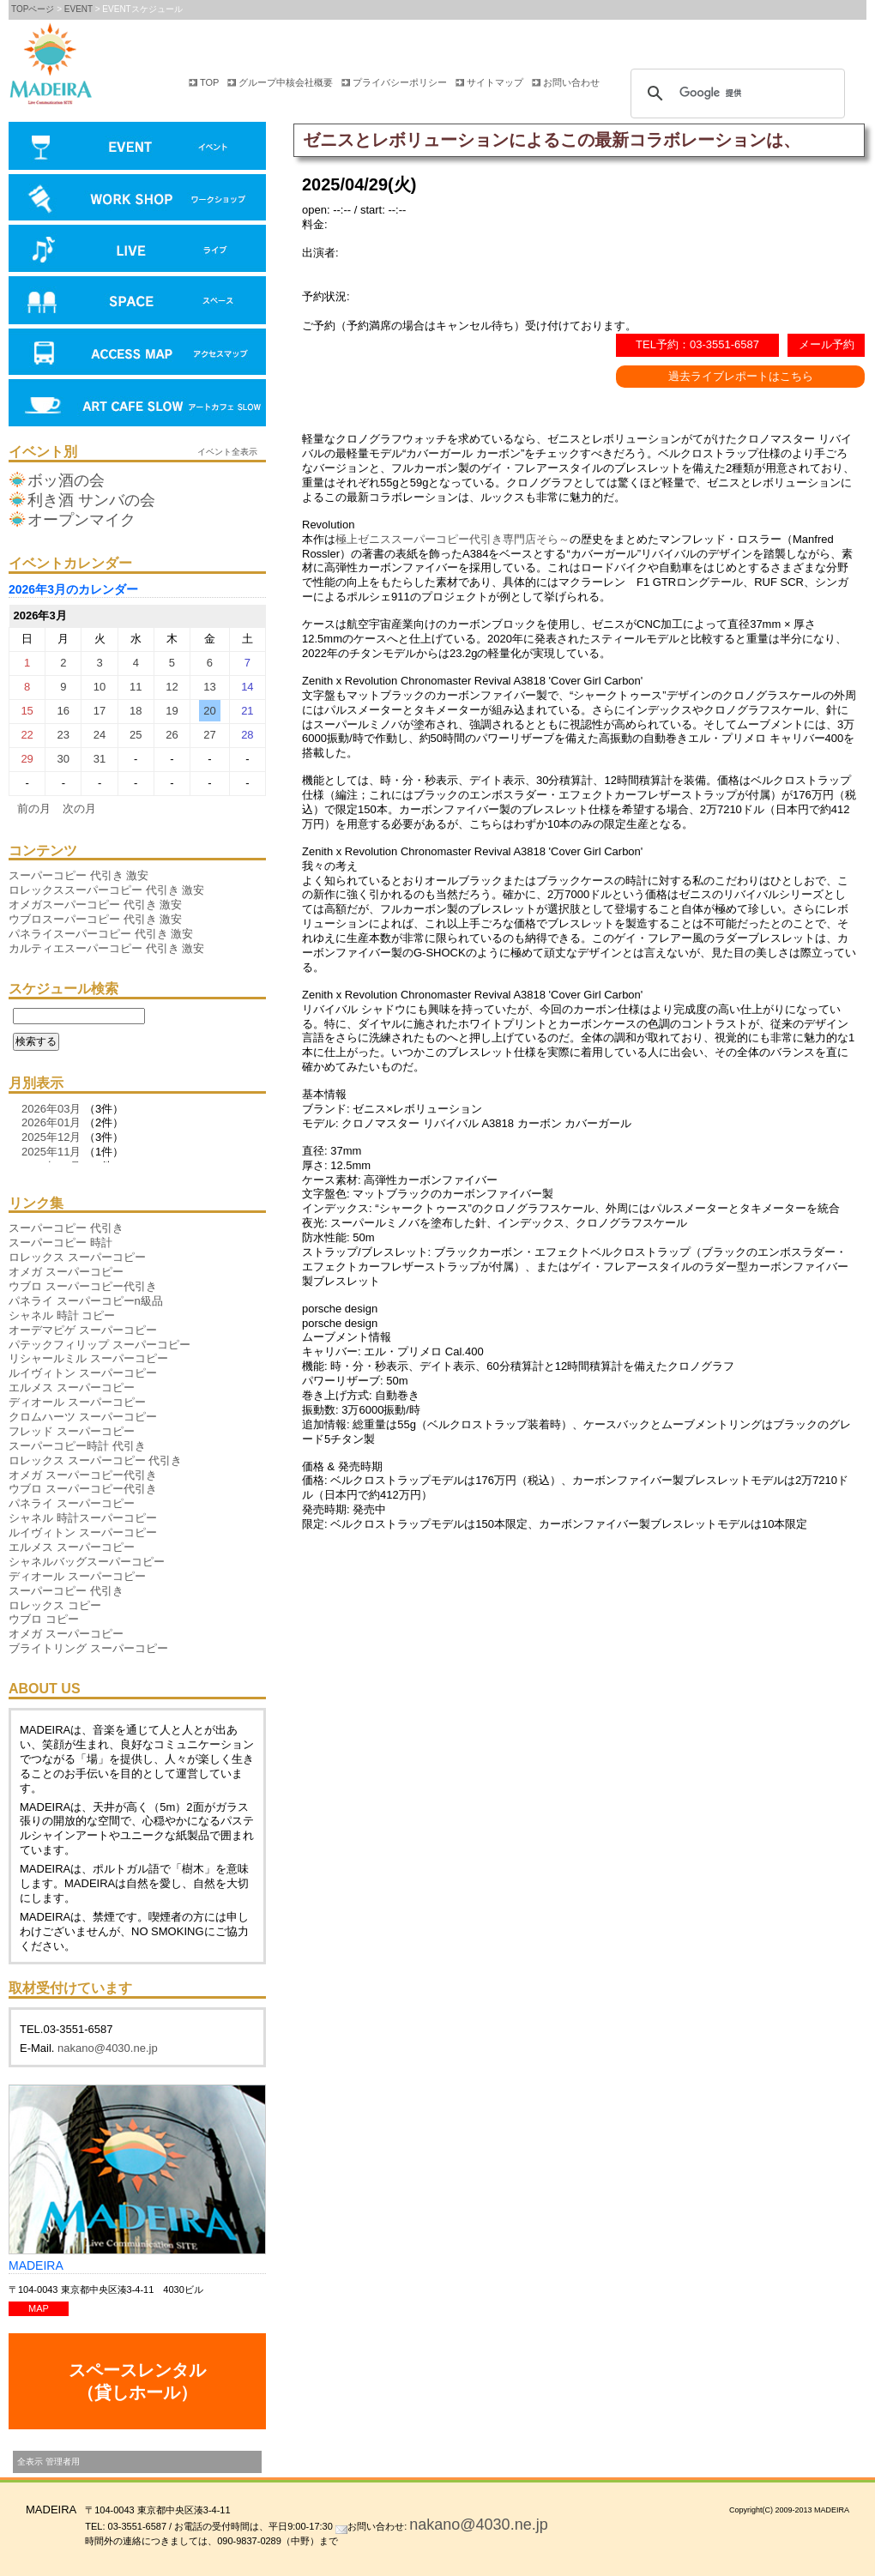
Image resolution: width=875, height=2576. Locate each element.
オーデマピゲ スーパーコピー (83, 1330)
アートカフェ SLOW (137, 405)
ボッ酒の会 (66, 480)
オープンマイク (81, 519)
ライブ (137, 250)
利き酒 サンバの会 (91, 500)
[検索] (735, 93)
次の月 (79, 808)
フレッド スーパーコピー (72, 1431)
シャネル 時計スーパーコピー (83, 1517)
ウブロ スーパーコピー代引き (83, 1286)
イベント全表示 (227, 451)
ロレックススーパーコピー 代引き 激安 (106, 890)
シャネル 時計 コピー (62, 1315)
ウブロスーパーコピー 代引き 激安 (95, 919)
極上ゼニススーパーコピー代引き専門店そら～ (452, 539)
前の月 (34, 808)
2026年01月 (51, 1122)
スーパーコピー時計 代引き (77, 1445)
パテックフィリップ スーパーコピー (99, 1344)
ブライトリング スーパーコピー (88, 1648)
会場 (137, 302)
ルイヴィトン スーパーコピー (83, 1372)
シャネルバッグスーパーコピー (87, 1561)
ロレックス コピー (55, 1605)
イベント (137, 147)
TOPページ (32, 9)
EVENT (78, 9)
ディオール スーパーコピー (77, 1402)
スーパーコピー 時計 (60, 1242)
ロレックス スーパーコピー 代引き (95, 1460)
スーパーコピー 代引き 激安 (78, 875)
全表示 (30, 2461)
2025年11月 (51, 1151)
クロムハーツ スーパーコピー (83, 1416)
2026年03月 (51, 1108)
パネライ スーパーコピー (72, 1503)
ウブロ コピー (44, 1619)
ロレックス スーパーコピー (77, 1257)
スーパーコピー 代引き (66, 1228)
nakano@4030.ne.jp (107, 2048)
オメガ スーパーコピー (66, 1271)
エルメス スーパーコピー (72, 1387)
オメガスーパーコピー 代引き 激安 (95, 904)
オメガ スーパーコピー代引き (83, 1475)
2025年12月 (51, 1137)
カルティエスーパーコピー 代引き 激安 (106, 948)
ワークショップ (137, 199)
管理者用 (62, 2461)
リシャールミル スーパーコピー (88, 1358)
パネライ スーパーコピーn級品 (86, 1300)
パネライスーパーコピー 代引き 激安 (101, 933)
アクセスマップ (137, 353)
